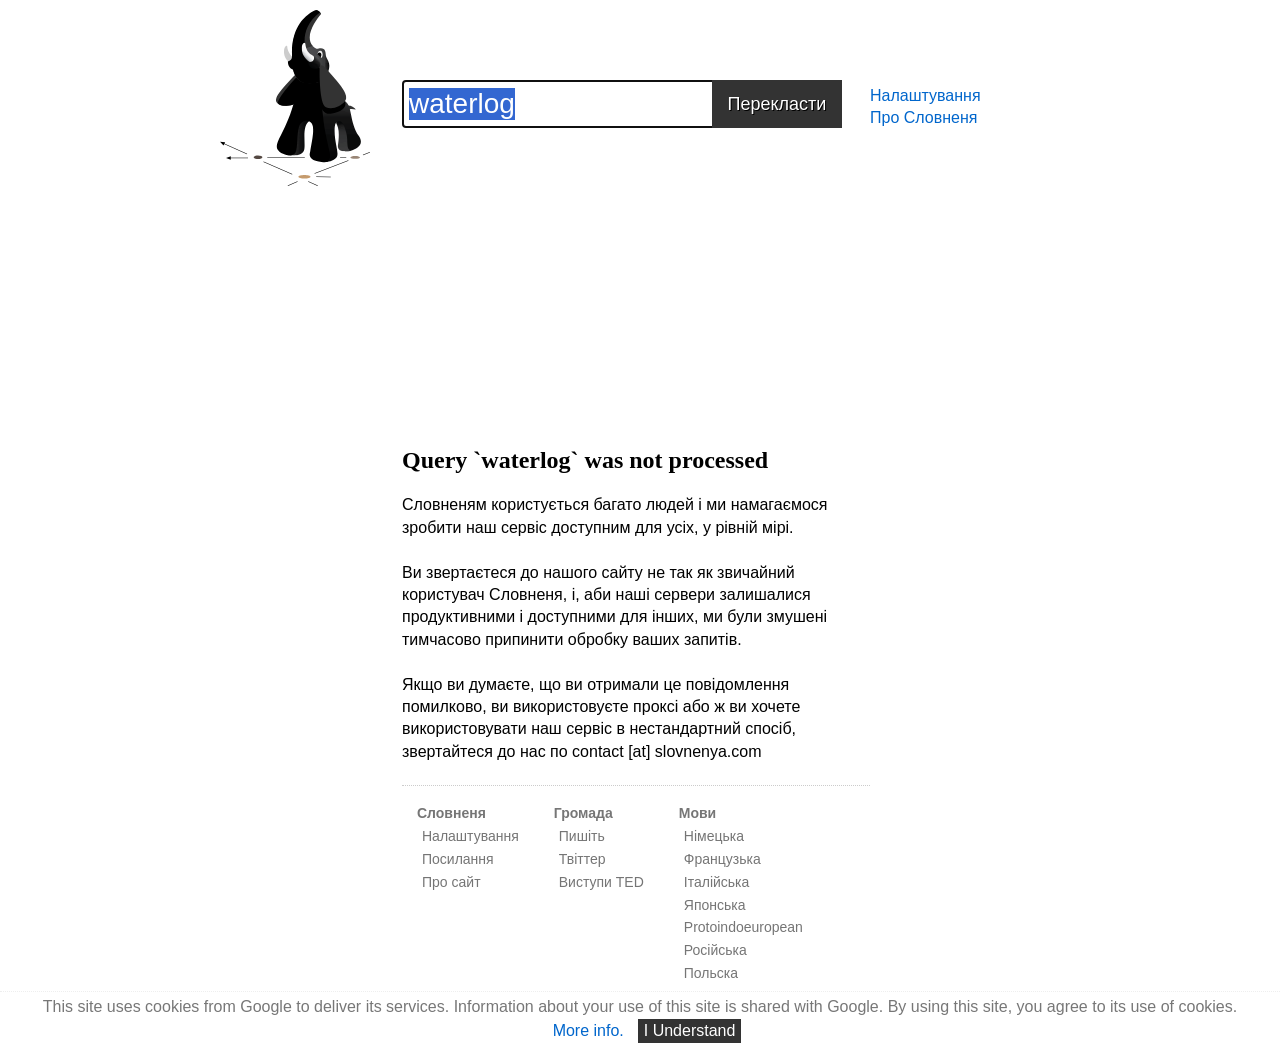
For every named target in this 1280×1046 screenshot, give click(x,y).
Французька (722, 859)
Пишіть (582, 836)
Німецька (714, 836)
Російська (715, 950)
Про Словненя (923, 117)
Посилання (458, 859)
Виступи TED (601, 882)
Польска (711, 973)
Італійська (717, 882)
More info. (588, 1030)
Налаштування (925, 95)
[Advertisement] (636, 268)
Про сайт (451, 882)
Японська (715, 905)
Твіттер (582, 859)
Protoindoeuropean (743, 927)
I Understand (690, 1030)
